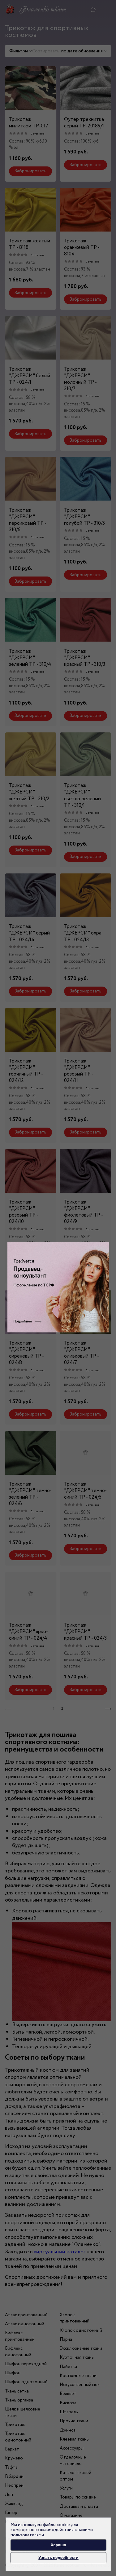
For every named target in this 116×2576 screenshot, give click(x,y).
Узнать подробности (58, 2557)
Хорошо (58, 2544)
